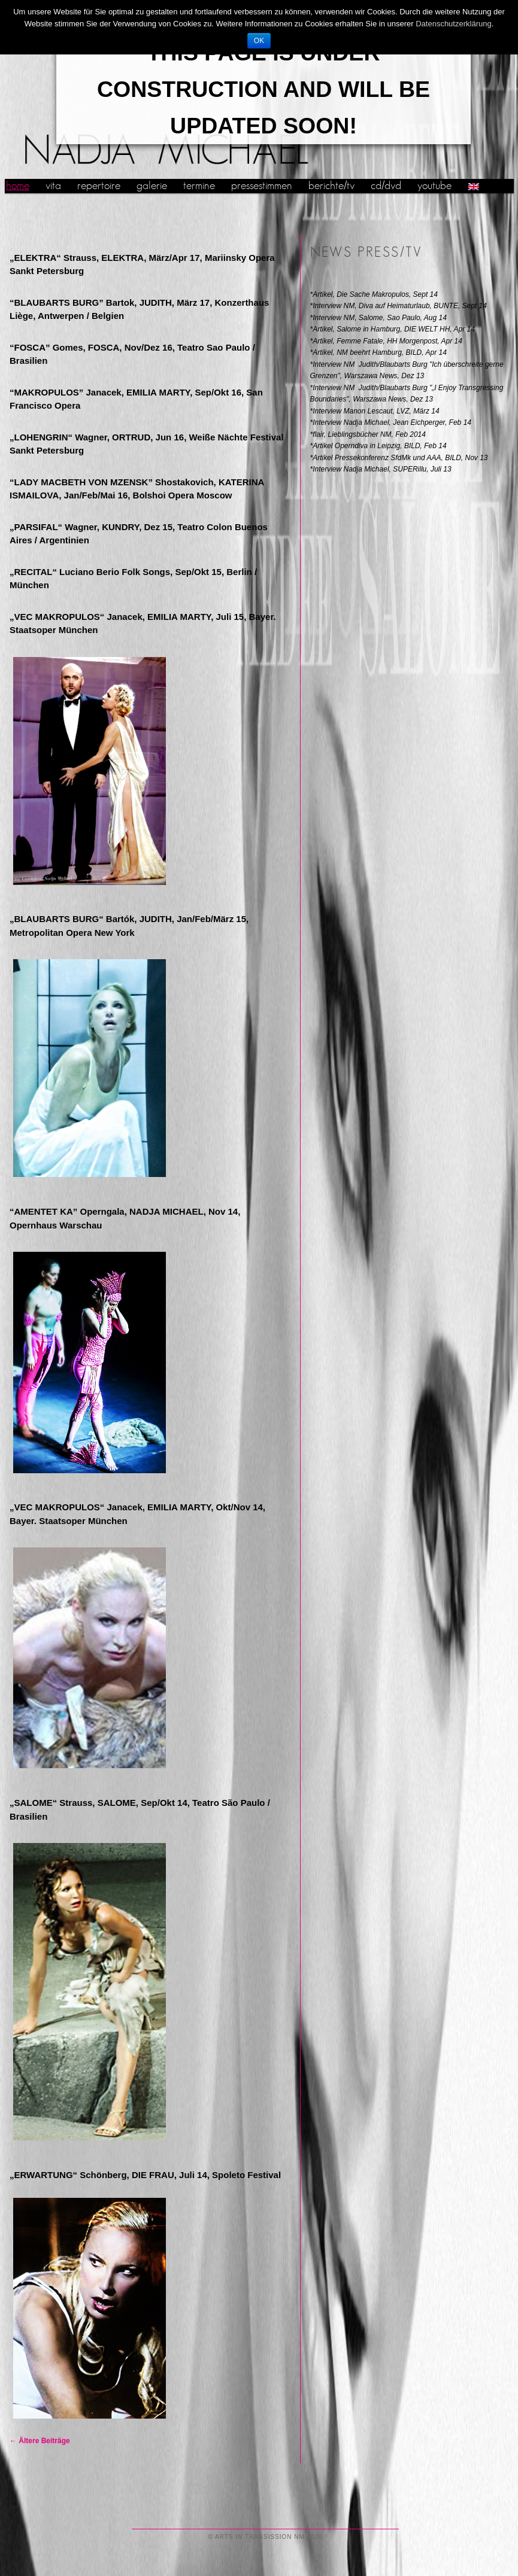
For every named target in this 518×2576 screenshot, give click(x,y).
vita (53, 185)
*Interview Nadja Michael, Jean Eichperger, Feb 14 (390, 422)
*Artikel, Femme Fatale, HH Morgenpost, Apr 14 (386, 341)
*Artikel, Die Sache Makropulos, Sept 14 (374, 294)
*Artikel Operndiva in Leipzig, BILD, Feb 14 (378, 446)
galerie (152, 185)
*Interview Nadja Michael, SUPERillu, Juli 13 (381, 469)
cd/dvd (386, 185)
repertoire (98, 185)
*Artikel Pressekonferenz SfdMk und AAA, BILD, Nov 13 (399, 458)
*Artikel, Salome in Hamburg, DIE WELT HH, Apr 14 (392, 329)
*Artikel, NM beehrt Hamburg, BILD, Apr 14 (378, 352)
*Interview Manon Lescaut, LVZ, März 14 (375, 411)
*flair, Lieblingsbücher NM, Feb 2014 (368, 434)
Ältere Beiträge (40, 2441)
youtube (434, 185)
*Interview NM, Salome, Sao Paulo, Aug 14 (378, 318)
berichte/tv (331, 185)
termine (199, 185)
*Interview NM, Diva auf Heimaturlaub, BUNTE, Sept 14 (398, 306)
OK (259, 41)
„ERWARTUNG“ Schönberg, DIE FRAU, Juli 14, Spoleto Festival (145, 2175)
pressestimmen (261, 185)
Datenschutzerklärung (453, 23)
